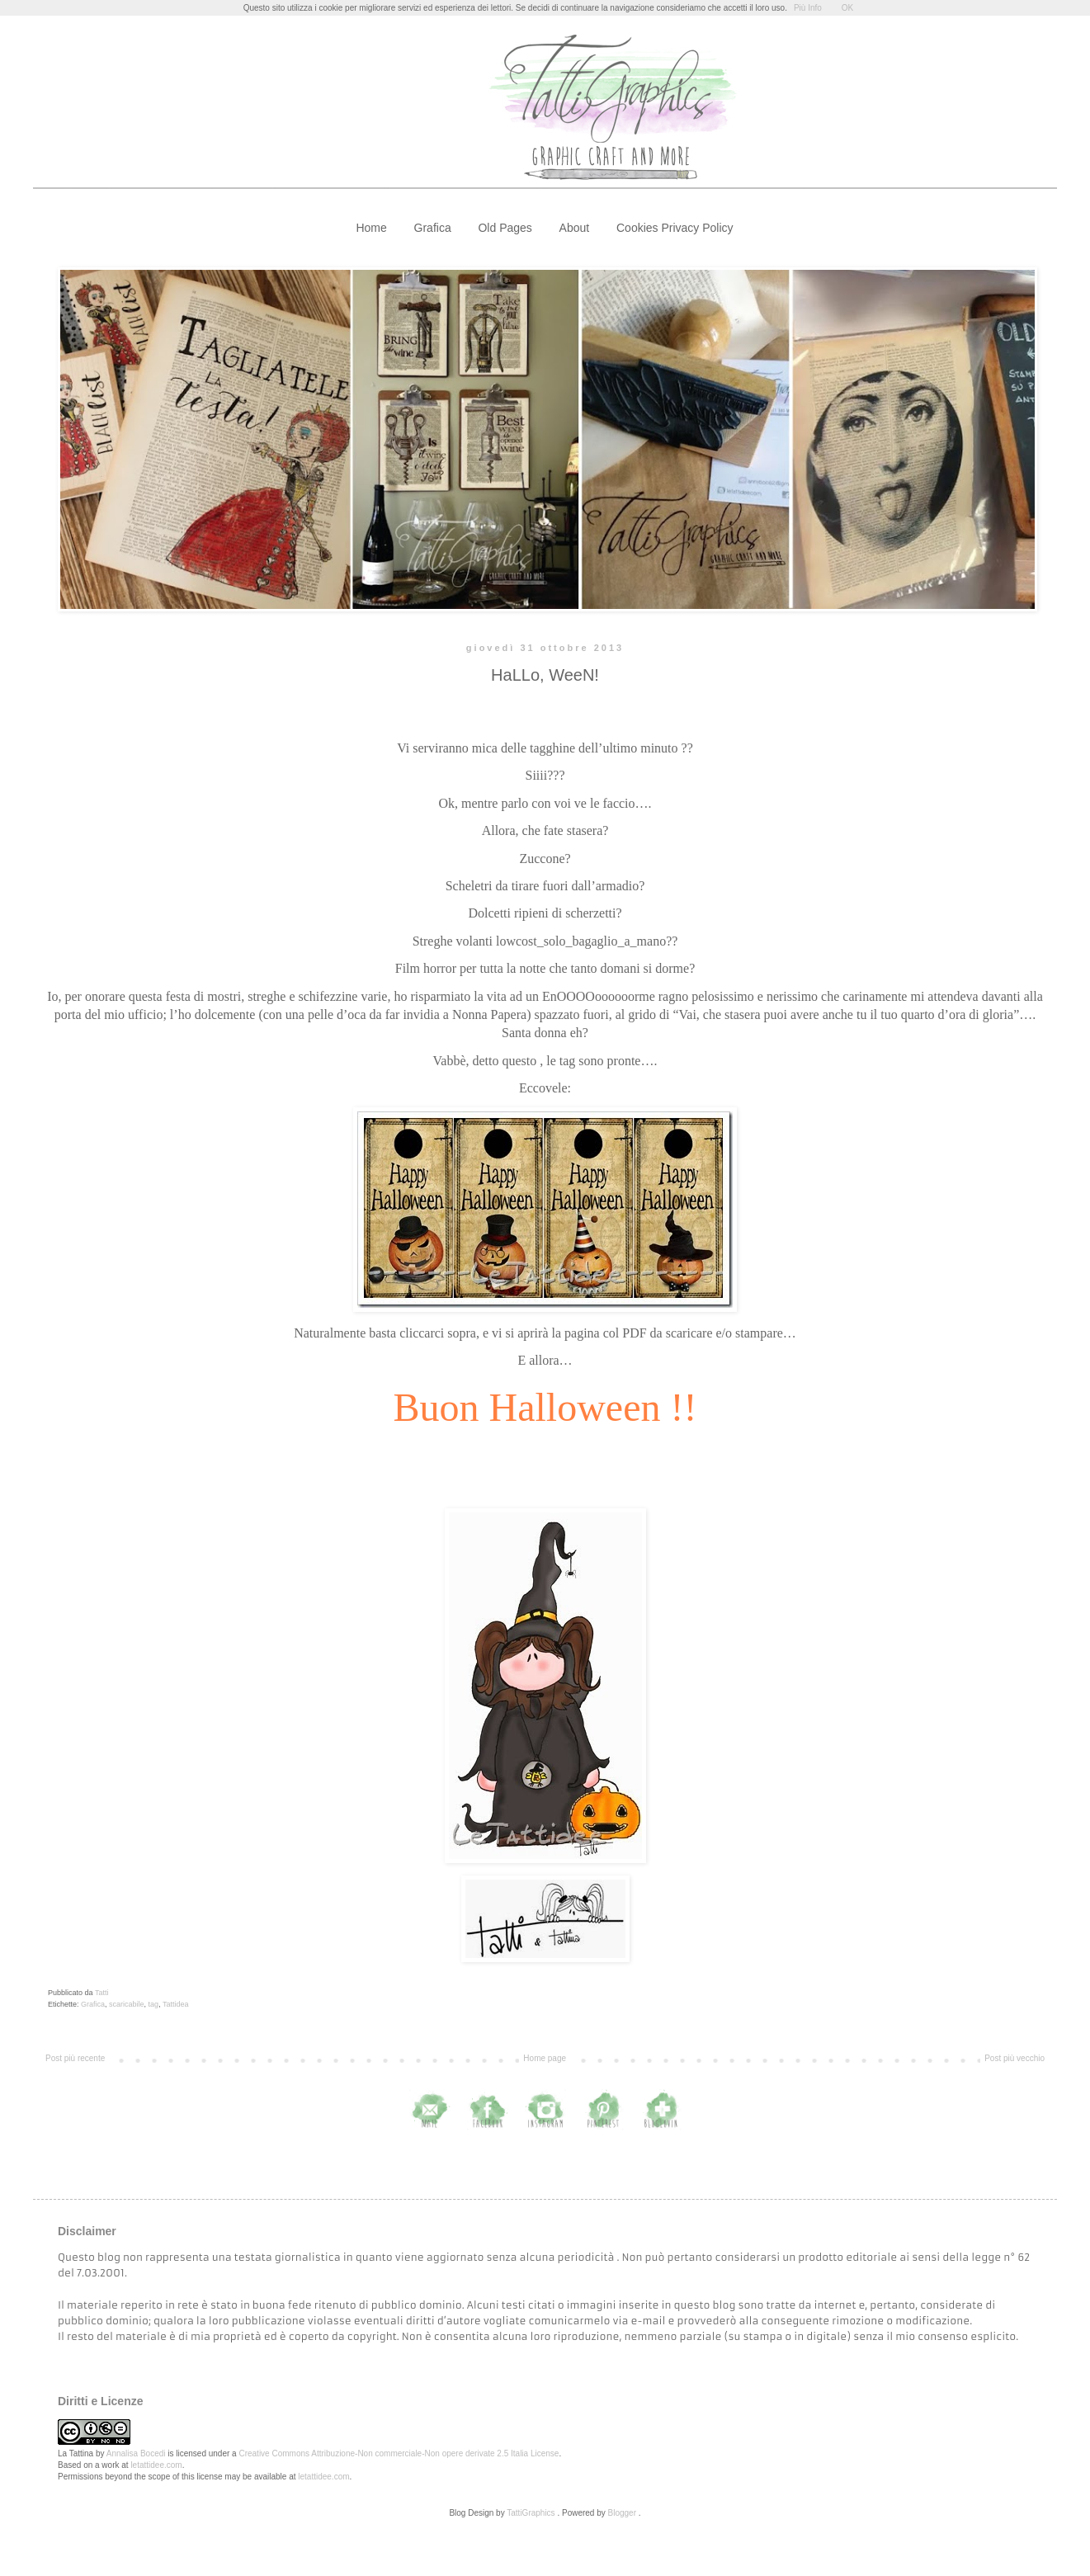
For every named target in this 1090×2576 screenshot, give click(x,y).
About (574, 227)
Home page (544, 2058)
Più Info (808, 7)
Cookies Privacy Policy (675, 227)
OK (847, 7)
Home (371, 227)
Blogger (622, 2512)
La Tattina (75, 2453)
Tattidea (176, 2004)
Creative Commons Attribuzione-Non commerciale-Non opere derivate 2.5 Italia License (398, 2453)
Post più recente (75, 2058)
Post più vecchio (1014, 2058)
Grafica (432, 227)
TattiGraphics (530, 2512)
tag (154, 2004)
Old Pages (504, 227)
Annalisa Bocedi (136, 2453)
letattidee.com (156, 2465)
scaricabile (126, 2004)
